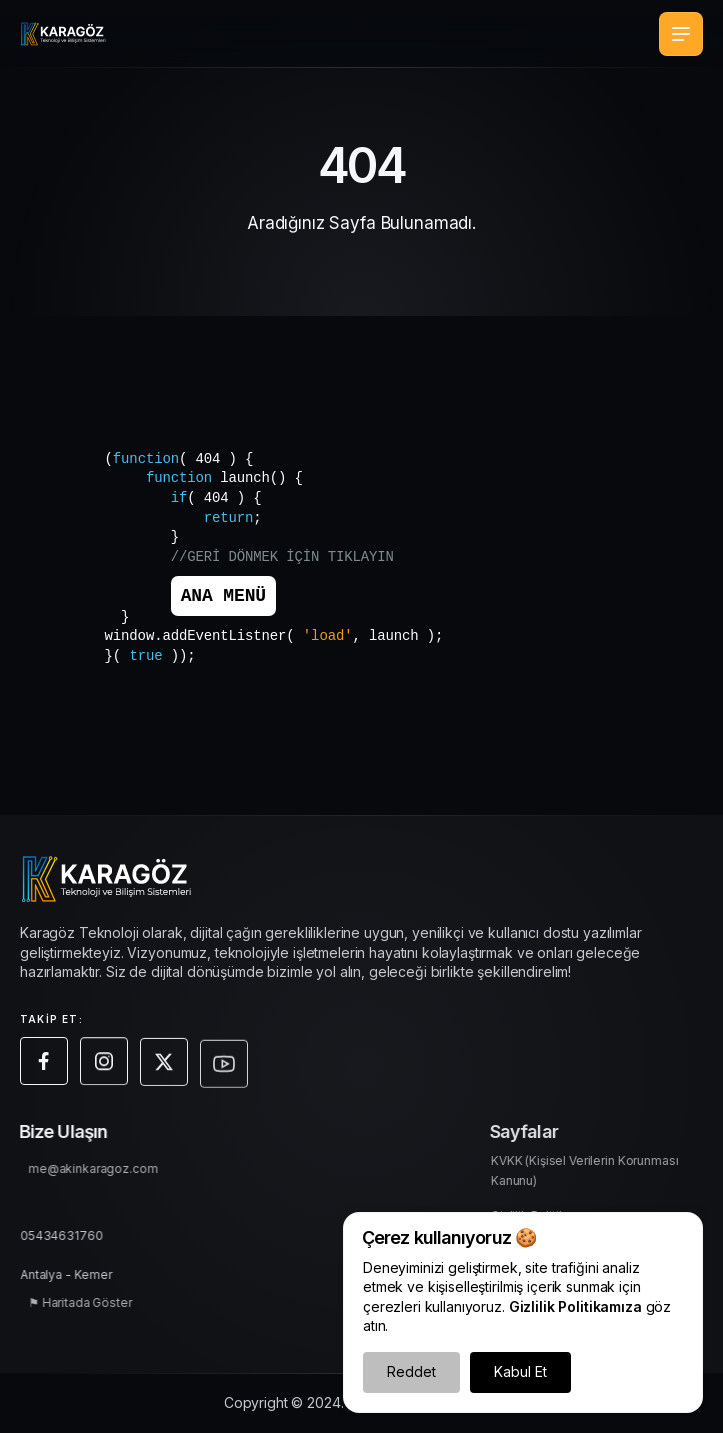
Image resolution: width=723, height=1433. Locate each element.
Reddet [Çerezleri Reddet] (411, 1371)
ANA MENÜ (223, 596)
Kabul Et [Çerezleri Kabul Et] (520, 1371)
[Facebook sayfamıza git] (47, 1067)
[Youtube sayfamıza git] (227, 1081)
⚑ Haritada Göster (86, 1305)
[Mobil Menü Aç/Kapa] (681, 34)
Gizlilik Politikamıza (575, 1306)
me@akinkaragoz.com (98, 1171)
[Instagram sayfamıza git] (107, 1070)
